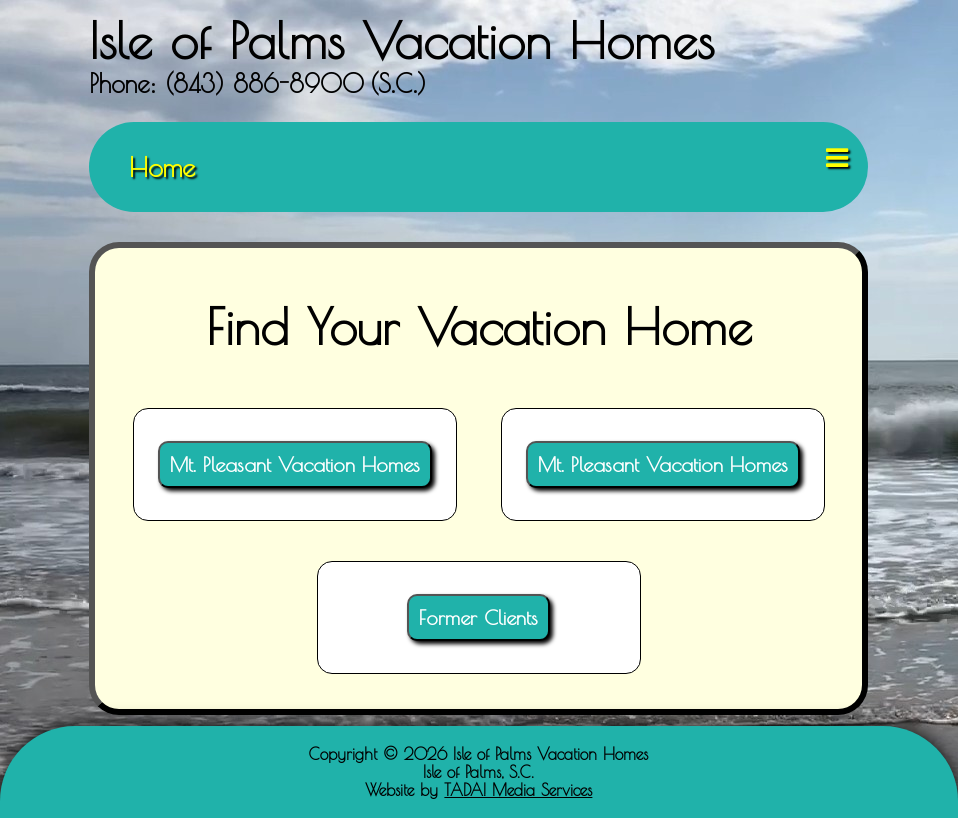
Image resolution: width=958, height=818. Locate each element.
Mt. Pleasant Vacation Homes (295, 464)
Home (162, 167)
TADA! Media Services (518, 790)
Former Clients (478, 617)
